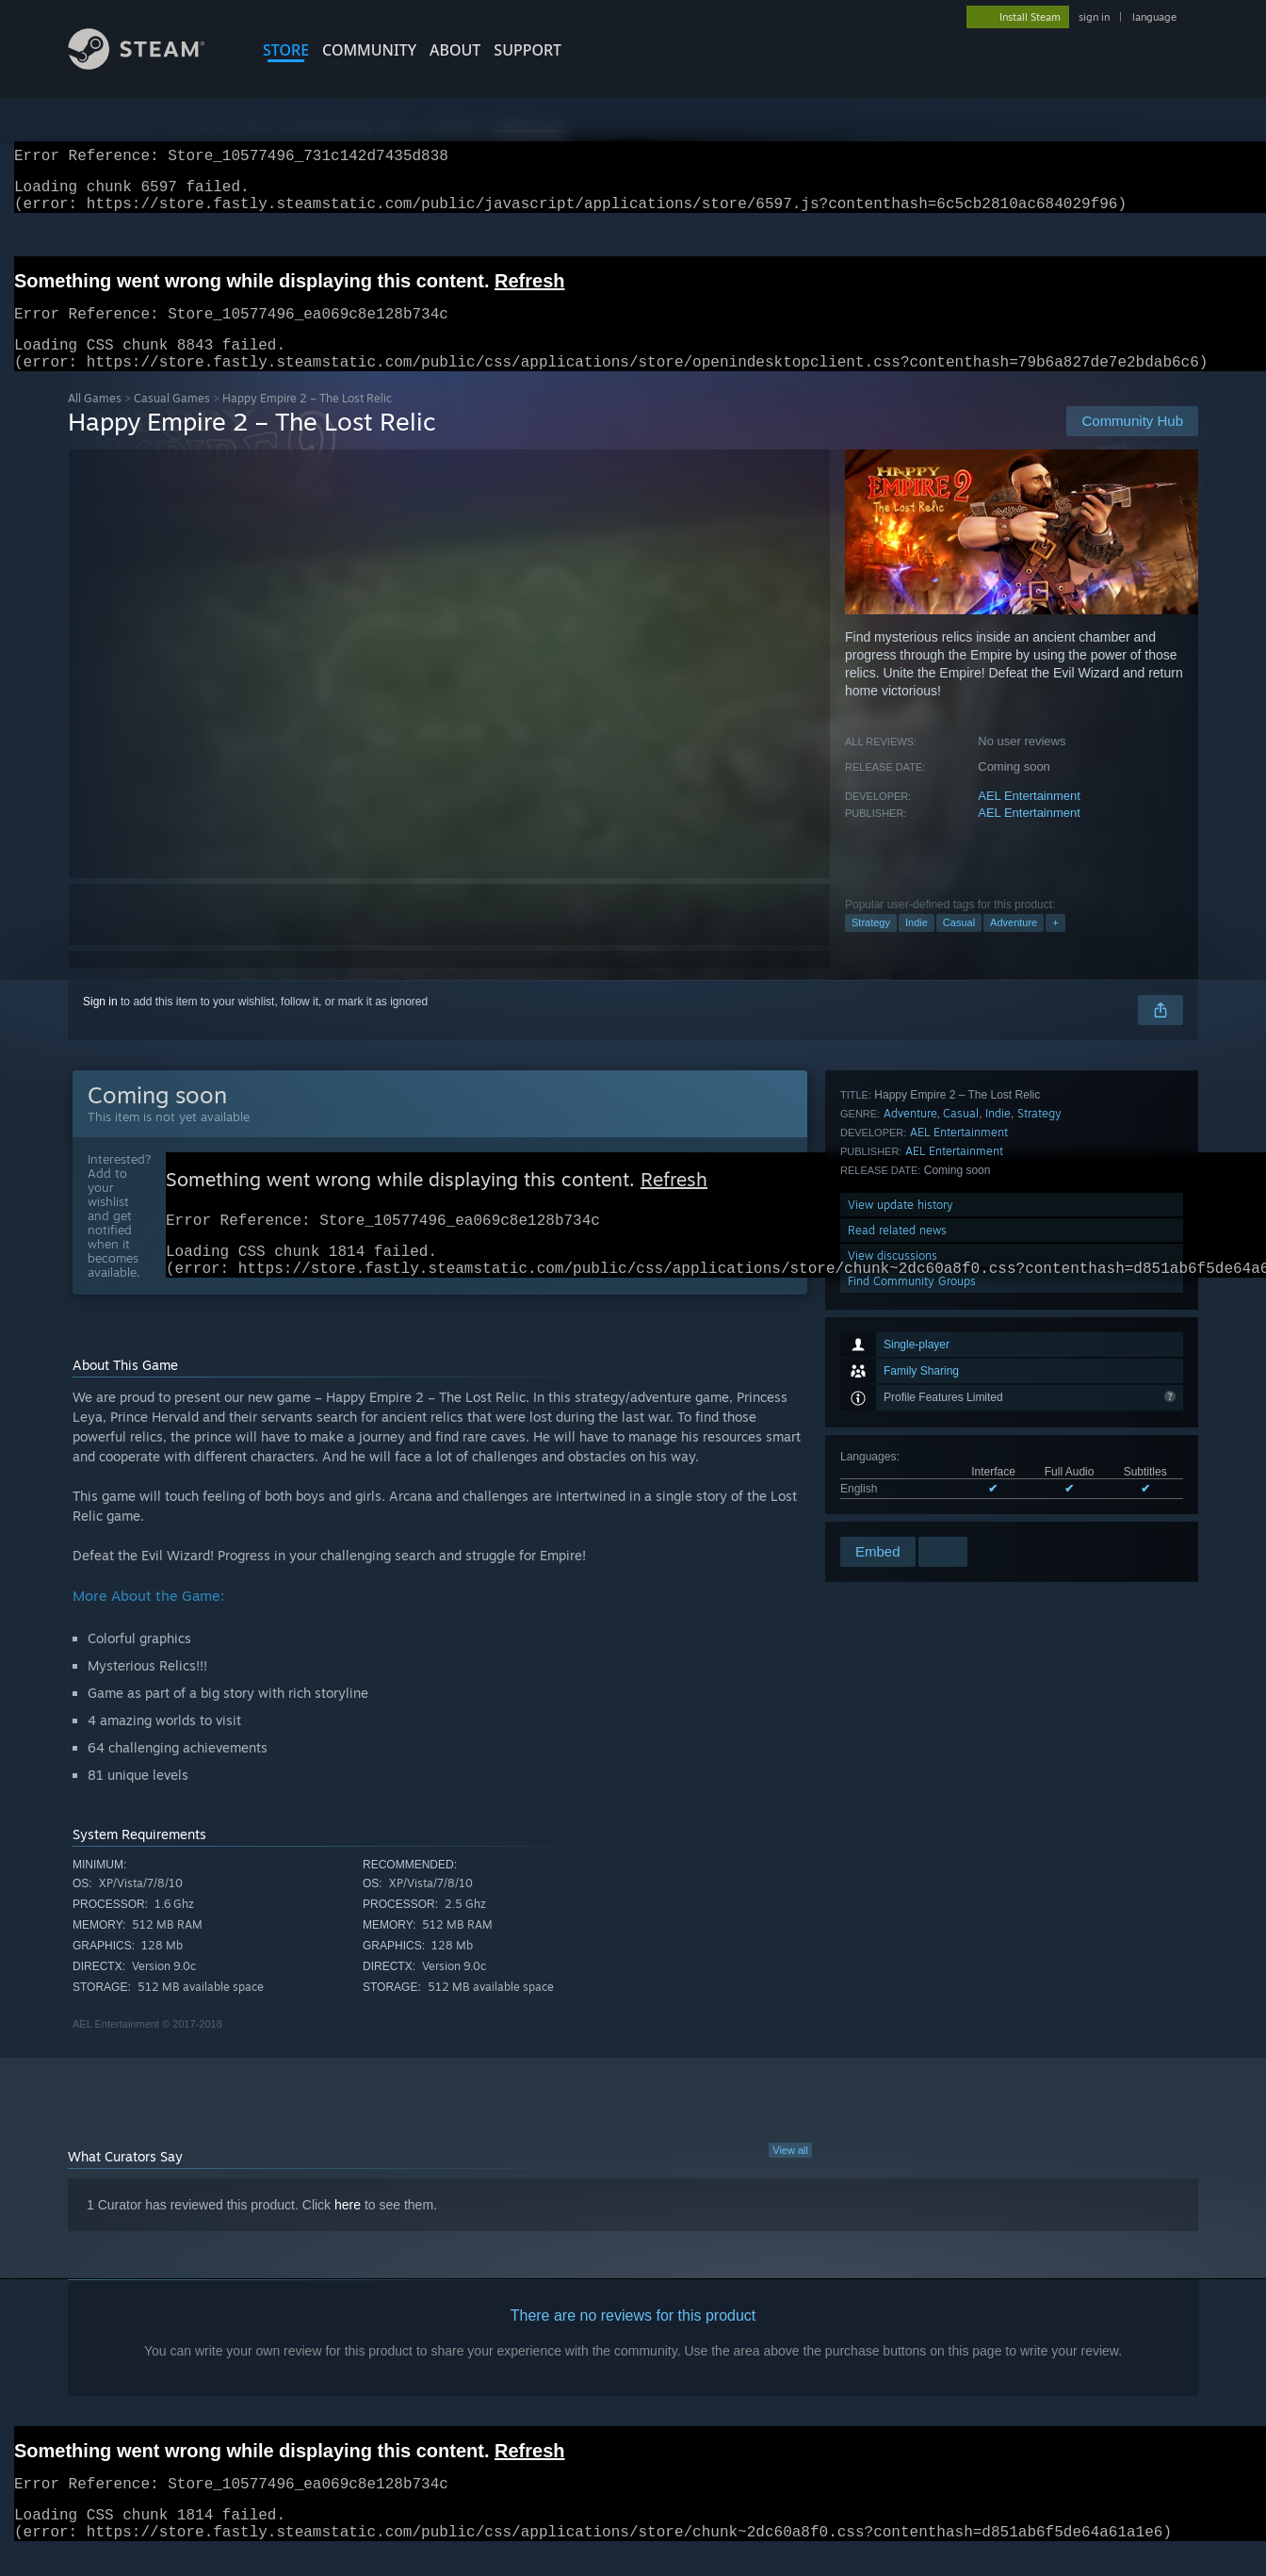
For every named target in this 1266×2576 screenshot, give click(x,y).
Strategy (871, 945)
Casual (959, 945)
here (347, 2236)
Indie (916, 945)
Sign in (100, 1024)
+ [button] (1055, 945)
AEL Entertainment (1029, 818)
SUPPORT (527, 50)
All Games (95, 421)
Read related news (897, 1457)
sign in (1094, 17)
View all (790, 2182)
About (455, 50)
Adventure (1013, 945)
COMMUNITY (369, 50)
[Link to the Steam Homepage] (151, 65)
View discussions (892, 1482)
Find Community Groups (912, 1508)
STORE (286, 50)
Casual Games (172, 421)
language (1154, 17)
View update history (900, 1432)
